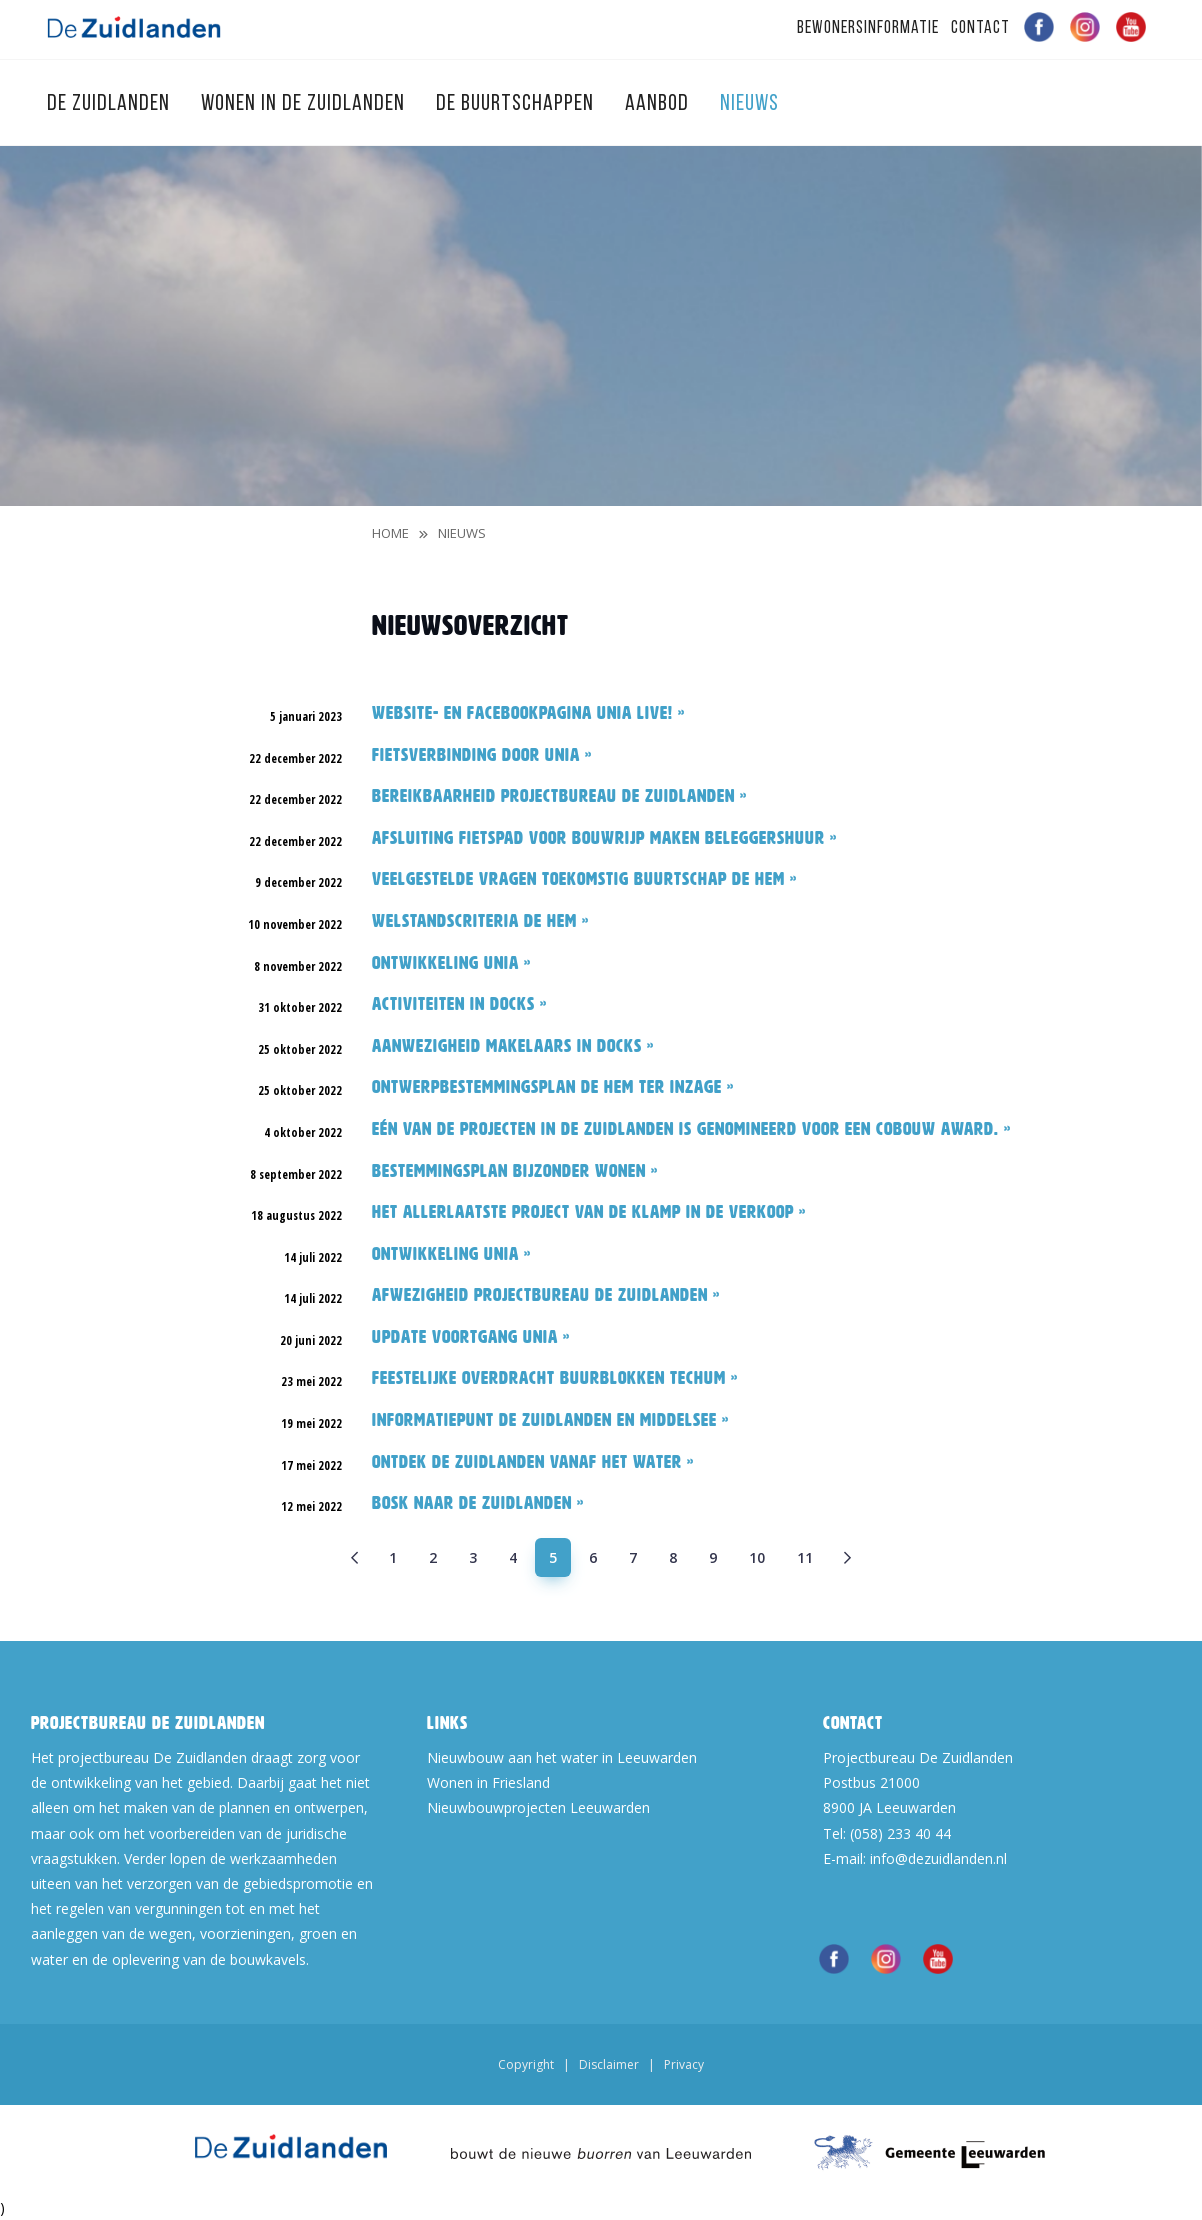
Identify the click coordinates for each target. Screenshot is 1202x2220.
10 (757, 1557)
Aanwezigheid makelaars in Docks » (513, 1046)
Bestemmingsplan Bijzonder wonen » (515, 1171)
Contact (980, 28)
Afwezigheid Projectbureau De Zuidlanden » (546, 1295)
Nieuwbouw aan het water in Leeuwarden (562, 1757)
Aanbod (659, 104)
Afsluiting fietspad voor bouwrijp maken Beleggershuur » (604, 838)
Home (390, 533)
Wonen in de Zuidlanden (305, 104)
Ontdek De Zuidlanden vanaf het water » (533, 1462)
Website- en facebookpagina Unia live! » (528, 713)
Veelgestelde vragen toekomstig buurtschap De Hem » (584, 879)
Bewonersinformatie (868, 28)
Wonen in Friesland (488, 1782)
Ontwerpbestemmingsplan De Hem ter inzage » (553, 1087)
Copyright (526, 2064)
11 (805, 1557)
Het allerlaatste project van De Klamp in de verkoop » (589, 1212)
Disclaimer (609, 2064)
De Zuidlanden (111, 104)
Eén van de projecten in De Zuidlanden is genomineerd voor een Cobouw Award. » (691, 1129)
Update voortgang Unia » (471, 1337)
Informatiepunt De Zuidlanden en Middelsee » (550, 1420)
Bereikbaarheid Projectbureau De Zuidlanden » (559, 796)
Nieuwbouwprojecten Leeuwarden (538, 1807)
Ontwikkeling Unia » (451, 963)
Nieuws (462, 533)
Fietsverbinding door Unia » (482, 755)
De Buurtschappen (517, 104)
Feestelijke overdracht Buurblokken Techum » (555, 1378)
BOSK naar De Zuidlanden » (478, 1503)
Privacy (684, 2064)
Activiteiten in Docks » (459, 1004)
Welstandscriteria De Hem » (480, 921)
